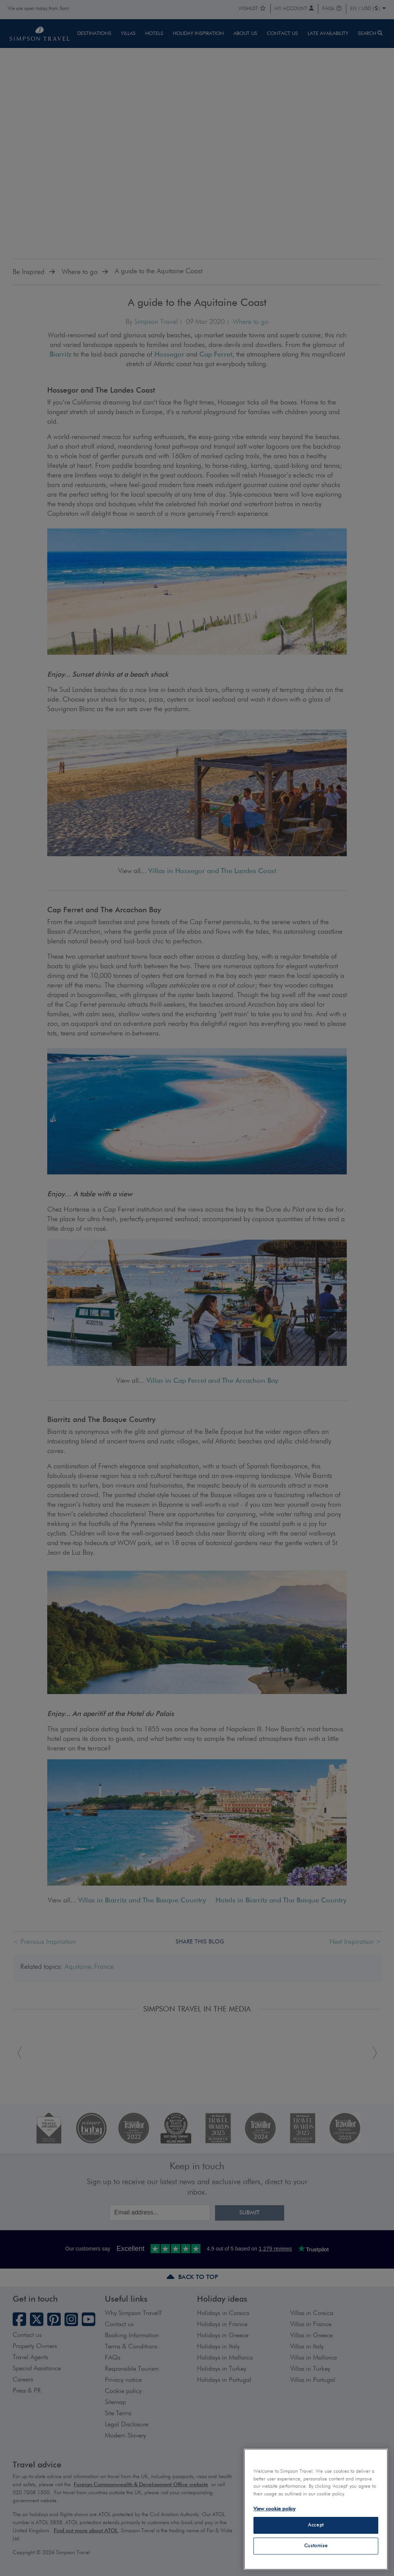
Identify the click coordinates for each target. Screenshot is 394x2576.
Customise (316, 2545)
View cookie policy (274, 2509)
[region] (316, 2509)
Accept (316, 2525)
